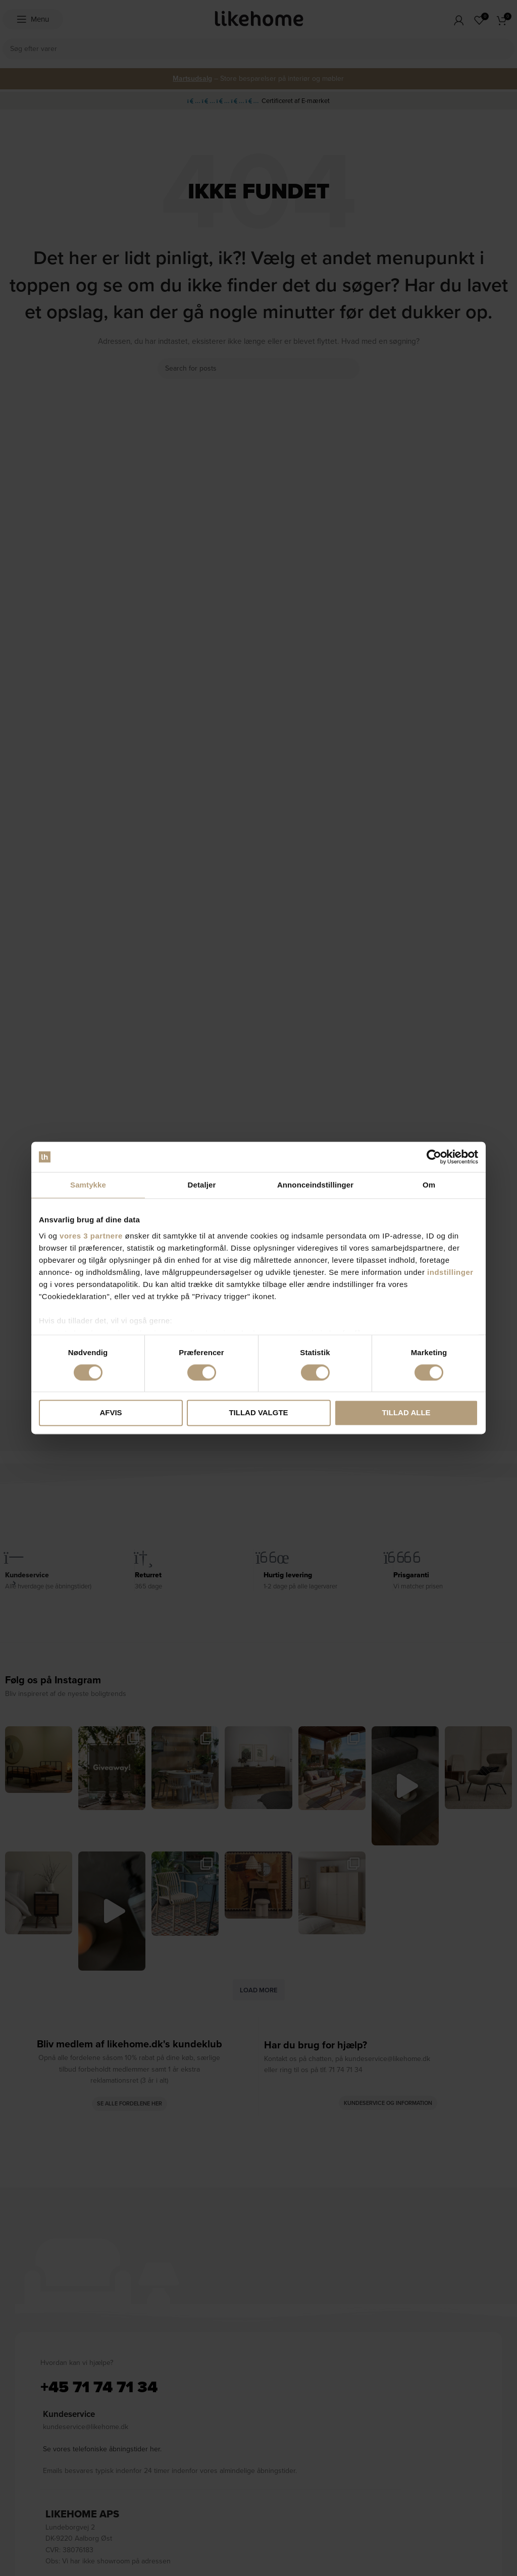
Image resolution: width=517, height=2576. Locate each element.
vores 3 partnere (91, 1235)
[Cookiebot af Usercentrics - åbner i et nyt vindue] (434, 1156)
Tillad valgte (258, 1413)
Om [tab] (429, 1184)
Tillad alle (406, 1413)
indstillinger (450, 1272)
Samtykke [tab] (88, 1184)
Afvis (110, 1413)
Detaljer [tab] (202, 1184)
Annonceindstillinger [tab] (315, 1184)
